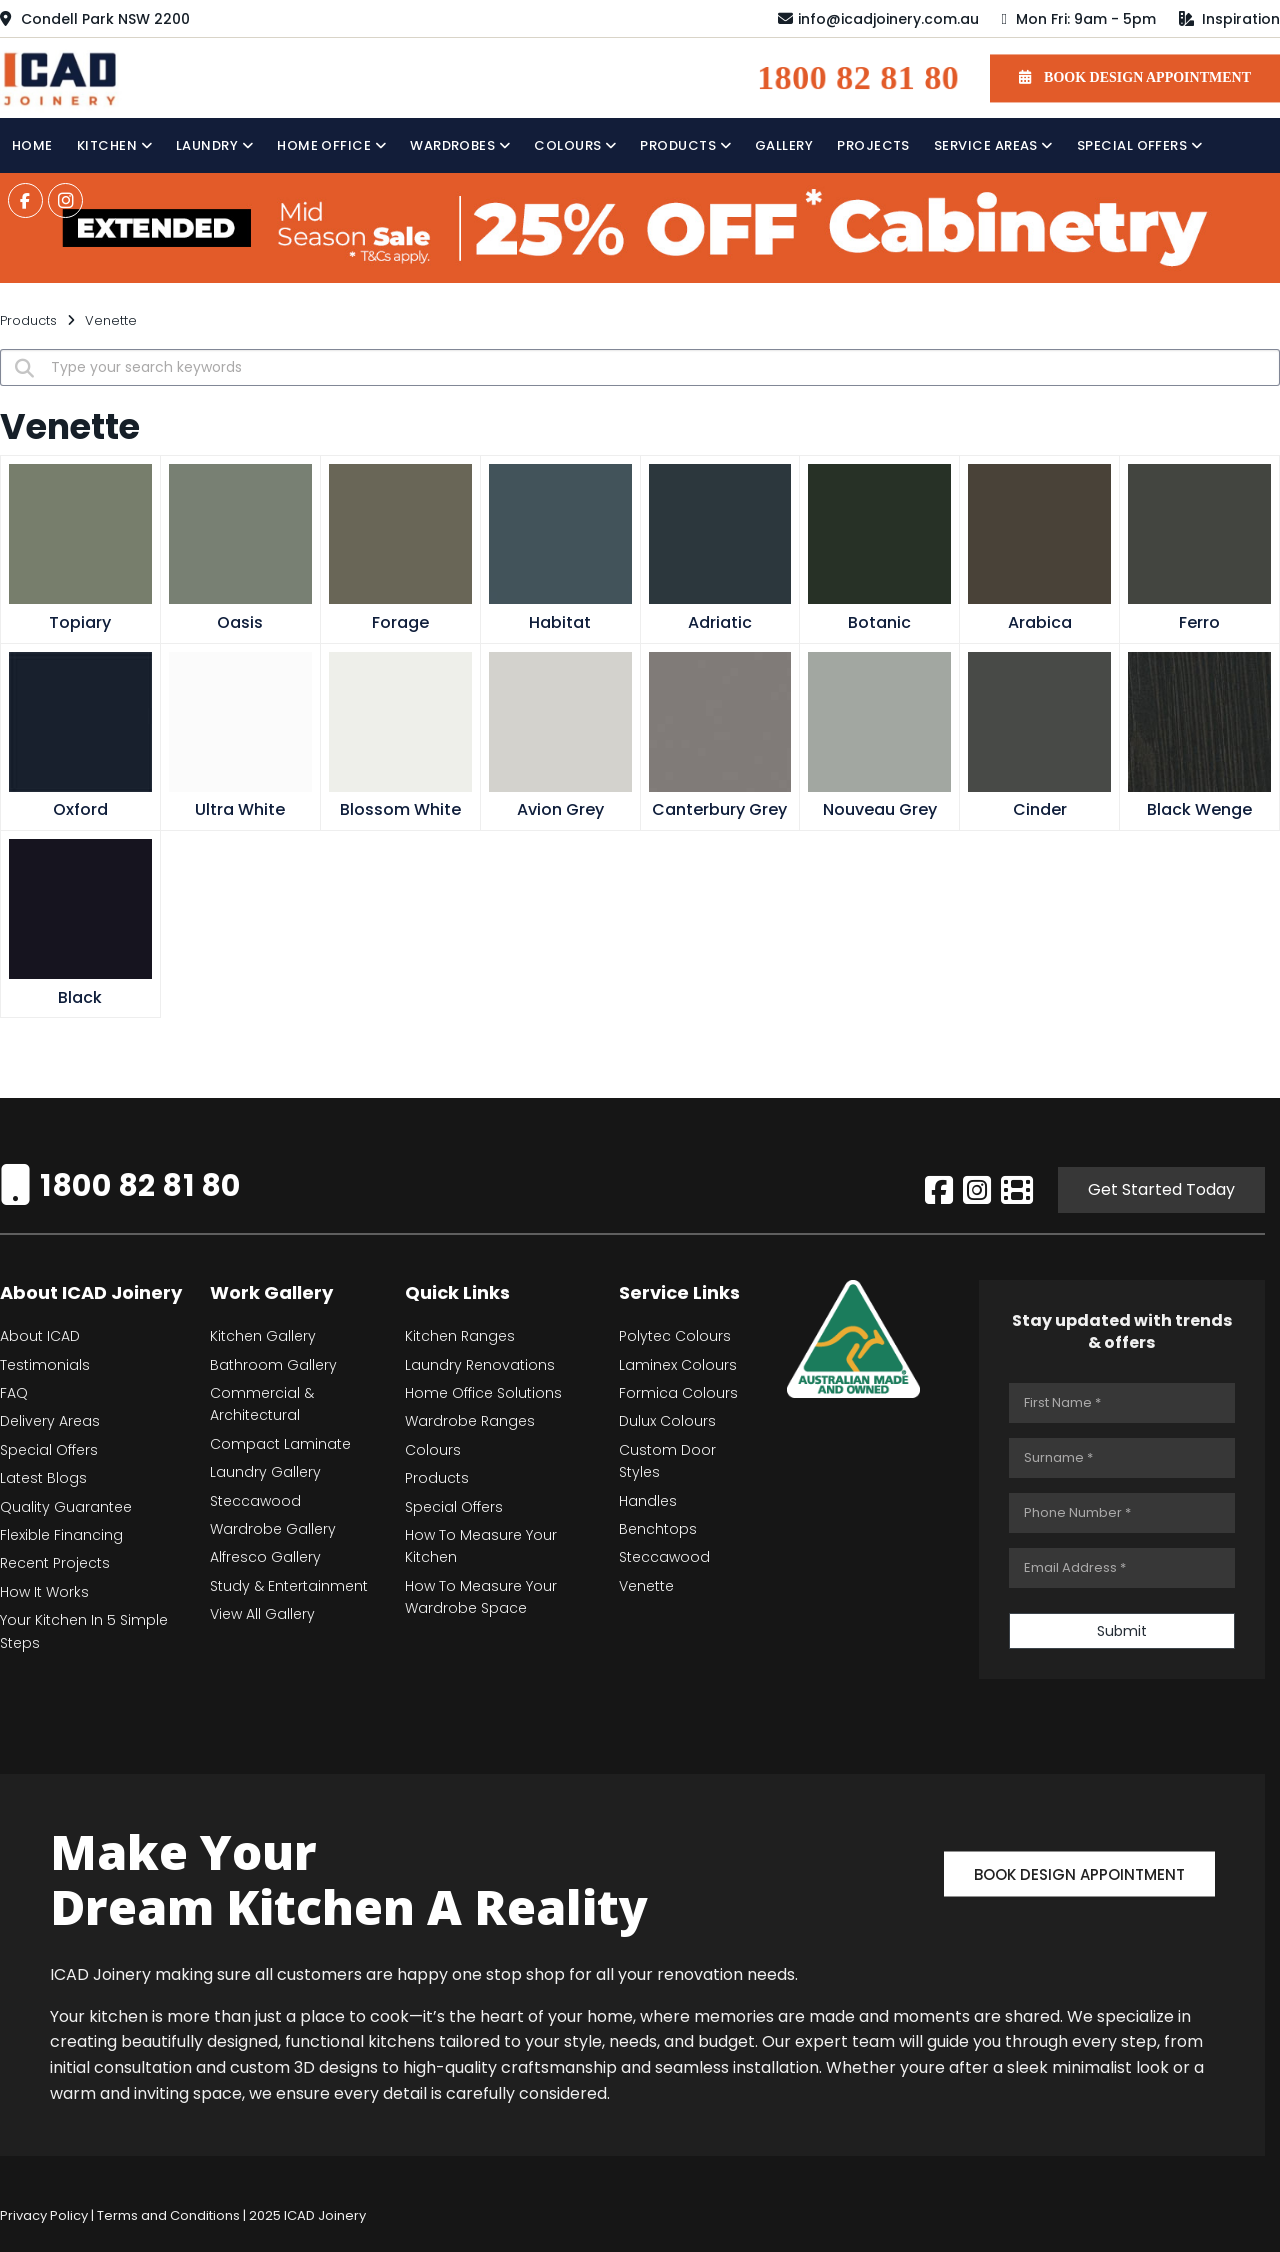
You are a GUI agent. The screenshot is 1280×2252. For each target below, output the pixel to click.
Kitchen (114, 145)
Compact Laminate (280, 1444)
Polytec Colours (675, 1336)
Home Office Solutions (483, 1393)
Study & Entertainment (289, 1586)
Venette (646, 1586)
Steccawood (255, 1501)
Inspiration (1230, 19)
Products (685, 145)
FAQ (14, 1393)
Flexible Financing (61, 1535)
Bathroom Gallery (273, 1365)
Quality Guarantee (66, 1507)
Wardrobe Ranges (470, 1421)
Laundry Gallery (265, 1472)
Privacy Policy (44, 2215)
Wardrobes (460, 145)
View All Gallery (262, 1614)
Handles (648, 1501)
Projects (873, 145)
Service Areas (993, 145)
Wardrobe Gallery (273, 1529)
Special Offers (1139, 145)
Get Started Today (1161, 1189)
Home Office (331, 145)
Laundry (214, 145)
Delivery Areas (50, 1421)
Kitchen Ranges (460, 1336)
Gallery (784, 145)
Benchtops (658, 1529)
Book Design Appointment (1079, 1873)
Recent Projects (55, 1563)
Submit (1122, 1631)
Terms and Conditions (168, 2215)
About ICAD (40, 1336)
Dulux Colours (667, 1421)
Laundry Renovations (480, 1365)
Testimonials (45, 1365)
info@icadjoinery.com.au (878, 19)
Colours (575, 145)
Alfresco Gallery (265, 1557)
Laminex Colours (678, 1365)
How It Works (44, 1592)
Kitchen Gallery (263, 1336)
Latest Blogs (43, 1478)
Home (32, 145)
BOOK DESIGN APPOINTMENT (1135, 77)
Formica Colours (678, 1393)
